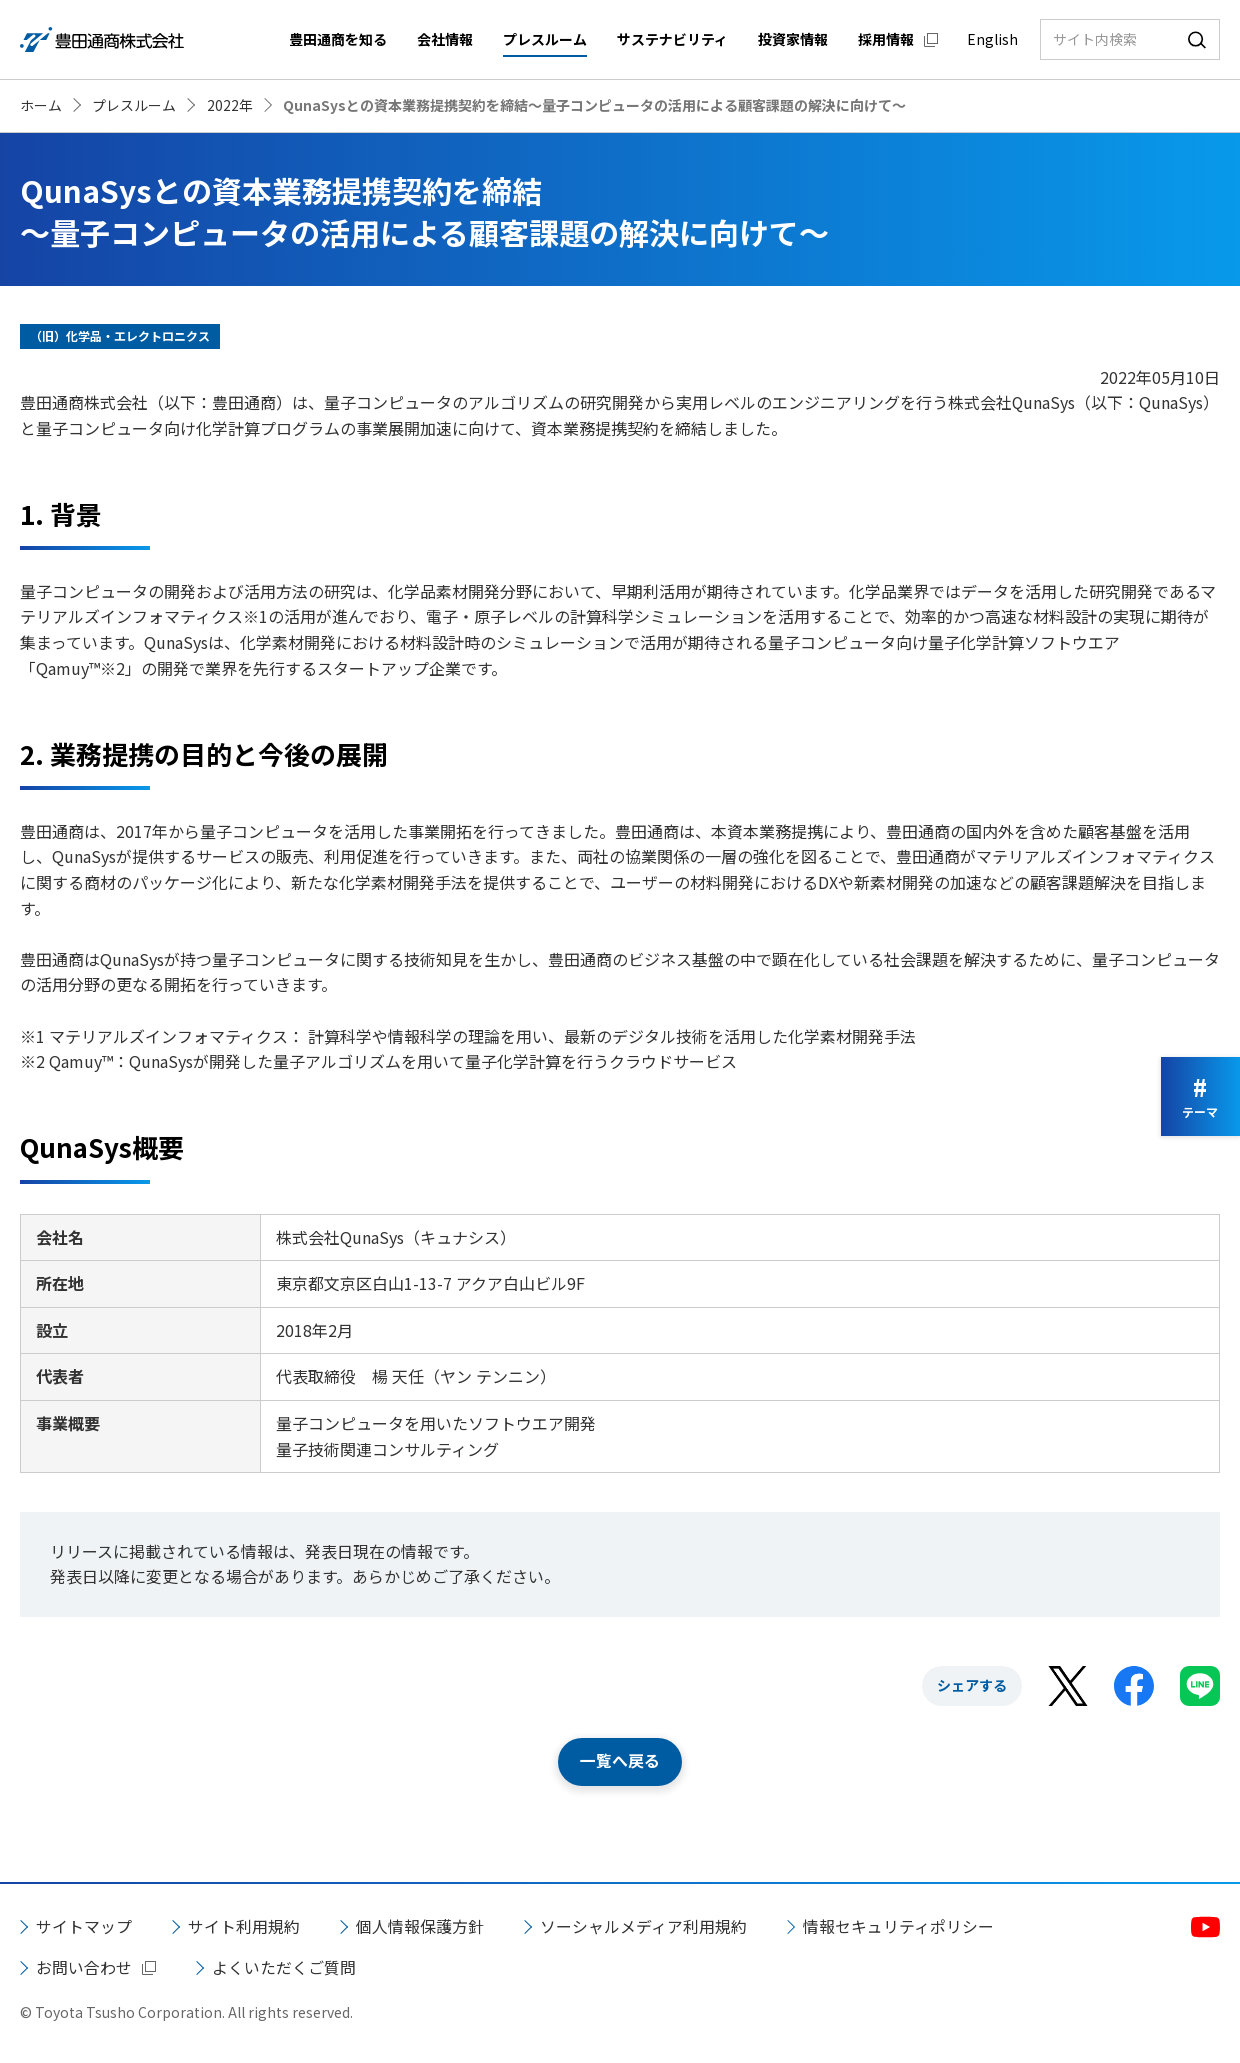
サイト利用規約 (244, 1926)
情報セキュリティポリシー (898, 1926)
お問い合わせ (84, 1968)
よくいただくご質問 (284, 1968)
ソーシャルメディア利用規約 (643, 1926)
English (992, 39)
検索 (1197, 39)
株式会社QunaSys (1012, 402)
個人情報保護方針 (420, 1926)
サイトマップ (84, 1926)
